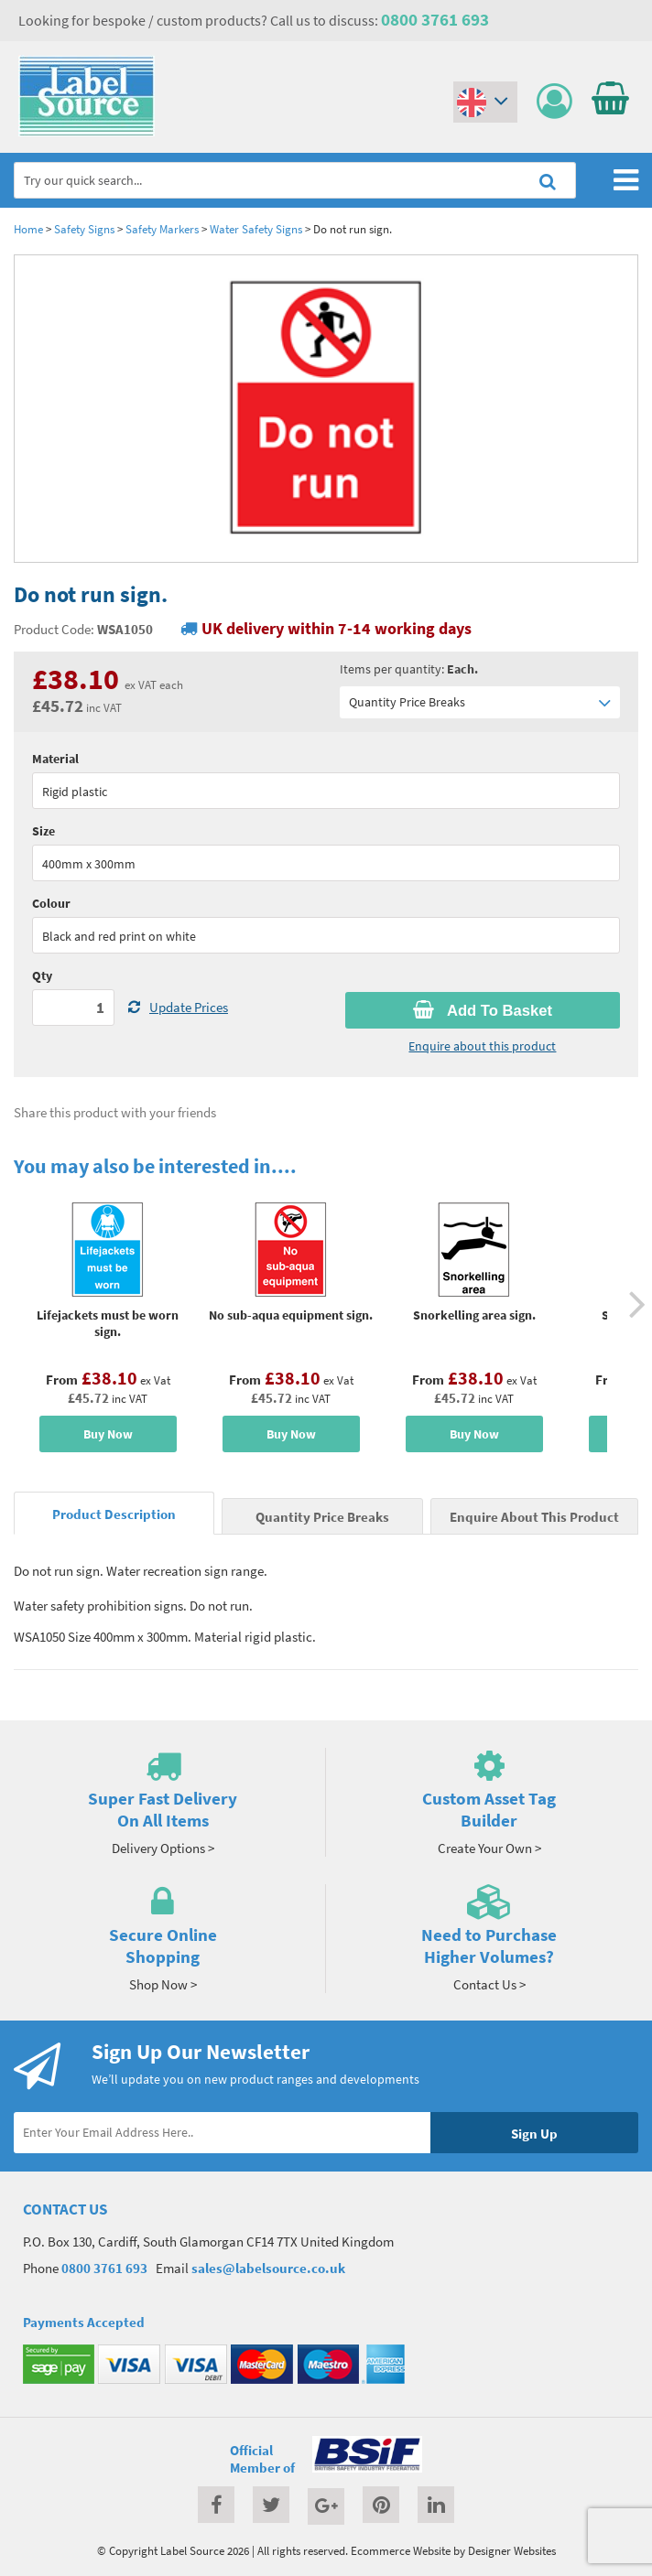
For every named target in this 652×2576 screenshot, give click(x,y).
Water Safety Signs (256, 228)
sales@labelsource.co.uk (268, 2268)
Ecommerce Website (401, 2550)
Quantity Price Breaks (480, 702)
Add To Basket (482, 1010)
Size (43, 831)
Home (28, 228)
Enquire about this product (482, 1046)
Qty (42, 975)
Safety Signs (84, 228)
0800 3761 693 (435, 19)
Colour (51, 903)
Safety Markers (162, 228)
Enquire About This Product (534, 1516)
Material (55, 758)
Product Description (114, 1514)
